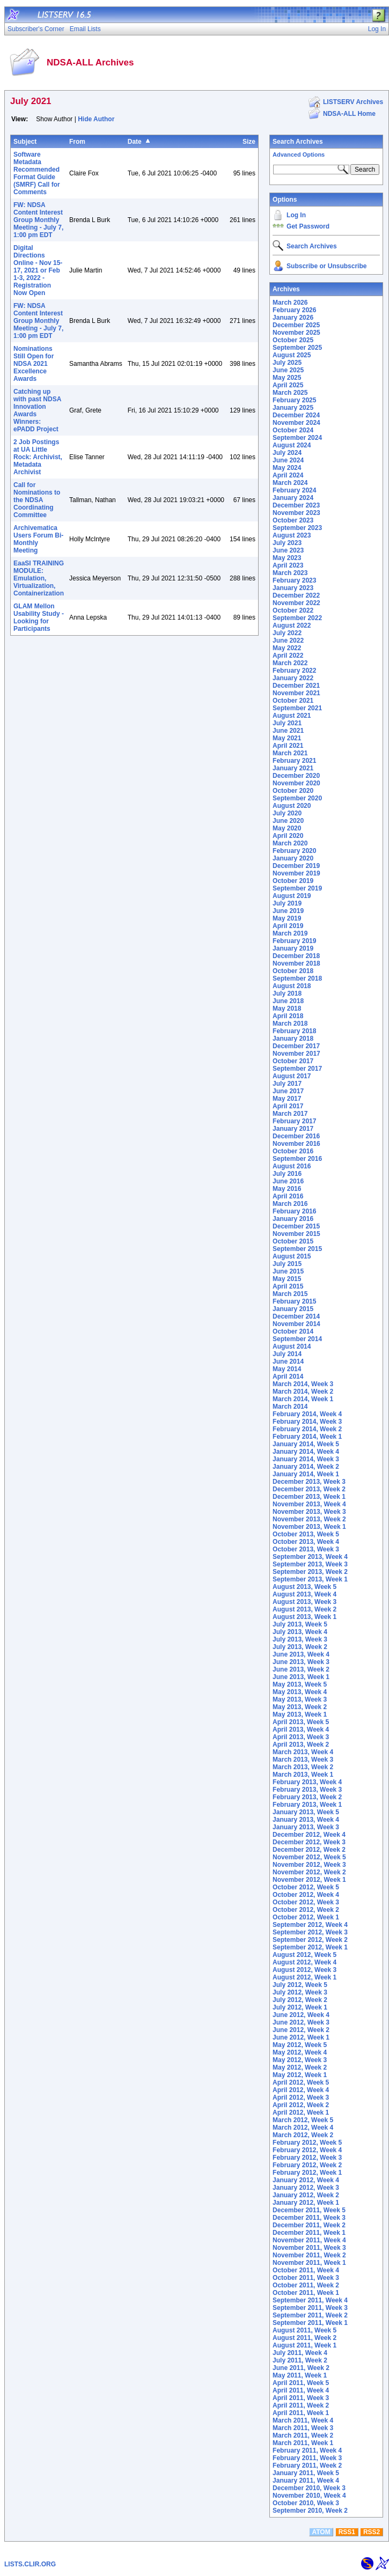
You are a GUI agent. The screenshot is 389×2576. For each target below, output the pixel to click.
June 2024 (288, 460)
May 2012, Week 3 (300, 2060)
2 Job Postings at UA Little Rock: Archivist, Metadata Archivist (37, 457)
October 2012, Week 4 (306, 1894)
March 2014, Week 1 (303, 1399)
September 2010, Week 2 (310, 2510)
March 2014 (290, 1406)
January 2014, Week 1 (306, 1474)
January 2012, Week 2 (306, 2195)
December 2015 (296, 1226)
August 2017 (292, 1076)
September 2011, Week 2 (310, 2315)
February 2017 (294, 1121)
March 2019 (290, 933)
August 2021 (292, 715)
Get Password (308, 226)
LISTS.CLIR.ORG (30, 2564)
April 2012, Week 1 (301, 2112)
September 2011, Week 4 (310, 2300)
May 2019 (287, 918)
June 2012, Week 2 (301, 2030)
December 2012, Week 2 (309, 1849)
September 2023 (297, 528)
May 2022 (287, 648)
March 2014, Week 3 (303, 1384)
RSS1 (347, 2532)
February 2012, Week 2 (307, 2165)
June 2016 (288, 1181)
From (77, 141)
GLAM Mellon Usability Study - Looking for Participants (38, 617)
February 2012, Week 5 (307, 2142)
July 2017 (287, 1083)
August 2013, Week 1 (304, 1617)
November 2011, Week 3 (309, 2247)
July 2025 (287, 362)
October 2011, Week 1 (306, 2293)
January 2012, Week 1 (306, 2202)
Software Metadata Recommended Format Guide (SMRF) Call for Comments (36, 173)
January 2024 (293, 498)
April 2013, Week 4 (301, 1729)
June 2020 (288, 821)
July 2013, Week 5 (300, 1624)
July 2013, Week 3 (300, 1639)
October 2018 (293, 971)
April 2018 (288, 1016)
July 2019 (287, 903)
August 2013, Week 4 (304, 1594)
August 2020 (292, 805)
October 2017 (293, 1061)
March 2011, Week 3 (303, 2428)
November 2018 (296, 963)
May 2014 (287, 1369)
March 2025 (290, 392)
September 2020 (297, 798)
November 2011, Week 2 (309, 2255)
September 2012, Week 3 (310, 1932)
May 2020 (287, 828)
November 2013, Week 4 (309, 1504)
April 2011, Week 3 (301, 2398)
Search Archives (298, 141)
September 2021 (297, 708)
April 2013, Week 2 (301, 1744)
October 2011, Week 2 (306, 2285)
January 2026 (293, 317)
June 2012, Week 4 (301, 2015)
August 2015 (292, 1256)
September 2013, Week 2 (310, 1572)
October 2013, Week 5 (306, 1534)
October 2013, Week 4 (306, 1541)
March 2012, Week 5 (303, 2120)
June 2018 (288, 1001)
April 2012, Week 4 (301, 2090)
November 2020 (296, 783)
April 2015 (288, 1286)
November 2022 (296, 603)
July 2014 (287, 1354)
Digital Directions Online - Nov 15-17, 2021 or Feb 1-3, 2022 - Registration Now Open (37, 270)
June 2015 (288, 1271)
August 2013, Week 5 (304, 1587)
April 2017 (288, 1106)
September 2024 (297, 437)
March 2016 (290, 1204)
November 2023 (296, 513)
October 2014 (293, 1331)
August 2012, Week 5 (304, 1955)
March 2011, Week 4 (303, 2420)
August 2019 (292, 896)
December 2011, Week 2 (309, 2225)
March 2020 (290, 843)
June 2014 (288, 1361)
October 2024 (293, 430)
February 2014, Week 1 (307, 1436)
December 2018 (296, 956)
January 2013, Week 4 (306, 1819)
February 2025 (294, 400)
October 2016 (293, 1151)
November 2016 (296, 1143)
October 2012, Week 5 (306, 1887)
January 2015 (293, 1309)
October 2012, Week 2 (306, 1909)
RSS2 (371, 2532)
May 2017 (287, 1098)
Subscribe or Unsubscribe (326, 266)
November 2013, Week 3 (309, 1511)
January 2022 (293, 678)
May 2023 (287, 558)
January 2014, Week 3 (306, 1459)
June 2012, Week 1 (301, 2037)
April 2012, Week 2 (301, 2105)
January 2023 (293, 588)
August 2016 (292, 1166)
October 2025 (293, 340)
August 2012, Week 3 (304, 1970)
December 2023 (296, 505)
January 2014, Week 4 (306, 1451)
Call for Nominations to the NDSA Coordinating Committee (36, 500)
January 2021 (293, 768)
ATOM (321, 2532)
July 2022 (287, 633)
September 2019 (297, 888)
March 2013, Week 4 (303, 1752)
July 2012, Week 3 (300, 1992)
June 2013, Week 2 (301, 1669)
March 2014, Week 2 (303, 1391)
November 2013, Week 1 (309, 1526)
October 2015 (293, 1241)
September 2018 (297, 978)
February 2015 (294, 1301)
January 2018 (293, 1038)
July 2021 (287, 723)
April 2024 (288, 475)
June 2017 (288, 1091)
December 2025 (296, 325)
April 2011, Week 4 (301, 2390)
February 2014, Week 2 (307, 1429)
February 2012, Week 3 (307, 2157)
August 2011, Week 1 (304, 2345)
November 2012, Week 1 (309, 1879)
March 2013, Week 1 (303, 1774)
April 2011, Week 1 (301, 2413)
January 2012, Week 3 (306, 2187)
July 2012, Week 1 (300, 2007)
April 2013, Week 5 (301, 1722)
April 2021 (288, 745)
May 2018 (287, 1008)
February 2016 (294, 1211)
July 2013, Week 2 (300, 1647)
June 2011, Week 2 (301, 2368)
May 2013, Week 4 (300, 1692)
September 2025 (297, 347)
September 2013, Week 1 (310, 1579)
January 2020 (293, 858)
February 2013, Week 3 (307, 1789)
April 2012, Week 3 (301, 2097)
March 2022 (290, 663)
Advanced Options (299, 154)
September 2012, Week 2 (310, 1940)
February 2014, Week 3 (307, 1421)
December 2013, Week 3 (309, 1481)
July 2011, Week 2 (300, 2360)
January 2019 (293, 948)
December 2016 (296, 1136)
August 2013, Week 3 (304, 1602)
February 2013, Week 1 (307, 1804)
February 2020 (294, 851)
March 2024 (290, 483)
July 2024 (287, 453)
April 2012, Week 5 (301, 2082)
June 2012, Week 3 (301, 2022)
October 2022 (293, 610)
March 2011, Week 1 (303, 2443)
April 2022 (288, 655)
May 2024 (287, 468)
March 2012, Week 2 (303, 2135)
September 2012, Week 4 (310, 1925)
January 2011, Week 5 (306, 2473)
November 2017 (296, 1053)
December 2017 (296, 1046)
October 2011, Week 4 (306, 2270)
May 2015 (287, 1279)
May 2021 (287, 738)
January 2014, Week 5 (306, 1444)
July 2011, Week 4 (300, 2353)
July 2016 (287, 1173)
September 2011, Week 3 (310, 2308)
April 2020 (288, 836)
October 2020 (293, 790)
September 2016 (297, 1158)
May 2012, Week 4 (300, 2052)
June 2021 (288, 730)
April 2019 (288, 926)
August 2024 (292, 445)
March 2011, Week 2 (303, 2435)
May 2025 (287, 377)
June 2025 (288, 370)
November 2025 (296, 332)
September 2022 (297, 618)
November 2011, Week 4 (309, 2240)
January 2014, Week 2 (306, 1466)
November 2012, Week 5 (309, 1857)
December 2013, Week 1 (309, 1496)
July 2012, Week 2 (300, 2000)
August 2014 (292, 1346)
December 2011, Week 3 (309, 2217)
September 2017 (297, 1068)
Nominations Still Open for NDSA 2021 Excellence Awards (33, 363)
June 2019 (288, 911)
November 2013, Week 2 (309, 1519)
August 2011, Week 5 (304, 2330)
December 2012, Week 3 (309, 1842)
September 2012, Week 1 (310, 1947)
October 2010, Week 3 (306, 2503)
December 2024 (296, 415)
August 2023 (292, 535)
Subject (24, 141)
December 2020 (296, 775)
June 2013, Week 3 (301, 1662)
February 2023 (294, 580)
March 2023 (290, 573)
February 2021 (294, 760)
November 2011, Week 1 (309, 2262)
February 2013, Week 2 (307, 1797)
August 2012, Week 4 (304, 1962)
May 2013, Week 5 (300, 1684)
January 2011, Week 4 (306, 2480)
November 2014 (296, 1324)
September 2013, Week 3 (310, 1564)
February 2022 (294, 670)
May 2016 (287, 1189)
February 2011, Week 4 (307, 2450)
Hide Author (96, 119)
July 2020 (287, 813)
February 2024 (294, 490)
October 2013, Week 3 (306, 1549)
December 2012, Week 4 (309, 1834)
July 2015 (287, 1264)
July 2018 (287, 993)
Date (135, 141)
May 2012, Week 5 (300, 2045)
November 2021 (296, 693)
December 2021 (296, 685)
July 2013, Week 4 (300, 1632)
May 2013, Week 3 (300, 1699)
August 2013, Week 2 (304, 1609)
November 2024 (296, 422)
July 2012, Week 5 (300, 1985)
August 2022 (292, 625)
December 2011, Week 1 (309, 2232)
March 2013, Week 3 (303, 1759)
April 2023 (288, 565)
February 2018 (294, 1031)
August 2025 (292, 355)
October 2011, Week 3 (306, 2277)
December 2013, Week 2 (309, 1489)
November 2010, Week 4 (309, 2495)
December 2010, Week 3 (309, 2488)
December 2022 (296, 595)
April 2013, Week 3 (301, 1737)
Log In (296, 215)
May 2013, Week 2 (300, 1707)
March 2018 (290, 1023)
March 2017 (290, 1113)
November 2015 (296, 1234)
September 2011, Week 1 (310, 2323)
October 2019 (293, 881)
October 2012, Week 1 (306, 1917)
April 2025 (288, 385)
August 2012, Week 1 (304, 1977)
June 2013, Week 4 (301, 1654)
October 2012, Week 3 (306, 1902)
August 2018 (292, 986)
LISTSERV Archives (353, 102)
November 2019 (296, 873)
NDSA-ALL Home (349, 113)
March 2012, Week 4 (303, 2127)
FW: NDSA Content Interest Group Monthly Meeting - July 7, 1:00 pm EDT (38, 220)
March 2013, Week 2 (303, 1767)
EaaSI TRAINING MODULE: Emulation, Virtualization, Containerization (38, 578)
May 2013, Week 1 (300, 1714)
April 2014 (288, 1376)
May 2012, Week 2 (300, 2067)
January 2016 (293, 1219)
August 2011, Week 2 (304, 2338)
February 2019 (294, 941)
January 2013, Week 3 (306, 1827)
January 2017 (293, 1128)
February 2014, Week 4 (307, 1414)
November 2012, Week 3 (309, 1864)
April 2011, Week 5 (301, 2383)
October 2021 (293, 700)
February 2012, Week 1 (307, 2172)
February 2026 (294, 310)
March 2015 (290, 1294)
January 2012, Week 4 (306, 2180)
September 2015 (297, 1249)
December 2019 (296, 866)
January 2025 (293, 407)
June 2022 (288, 640)
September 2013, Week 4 (310, 1557)
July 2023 (287, 543)
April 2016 (288, 1196)
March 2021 (290, 753)
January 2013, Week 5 (306, 1812)
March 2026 (290, 302)
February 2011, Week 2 (307, 2465)
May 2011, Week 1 (300, 2375)
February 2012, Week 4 (307, 2150)
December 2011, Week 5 (309, 2210)
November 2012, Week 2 (309, 1872)
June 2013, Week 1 (301, 1677)
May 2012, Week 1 (300, 2075)
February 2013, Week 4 (307, 1782)
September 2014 (297, 1339)
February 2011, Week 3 (307, 2458)
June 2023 (288, 550)
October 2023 (293, 520)
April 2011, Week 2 (301, 2405)
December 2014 (296, 1316)
